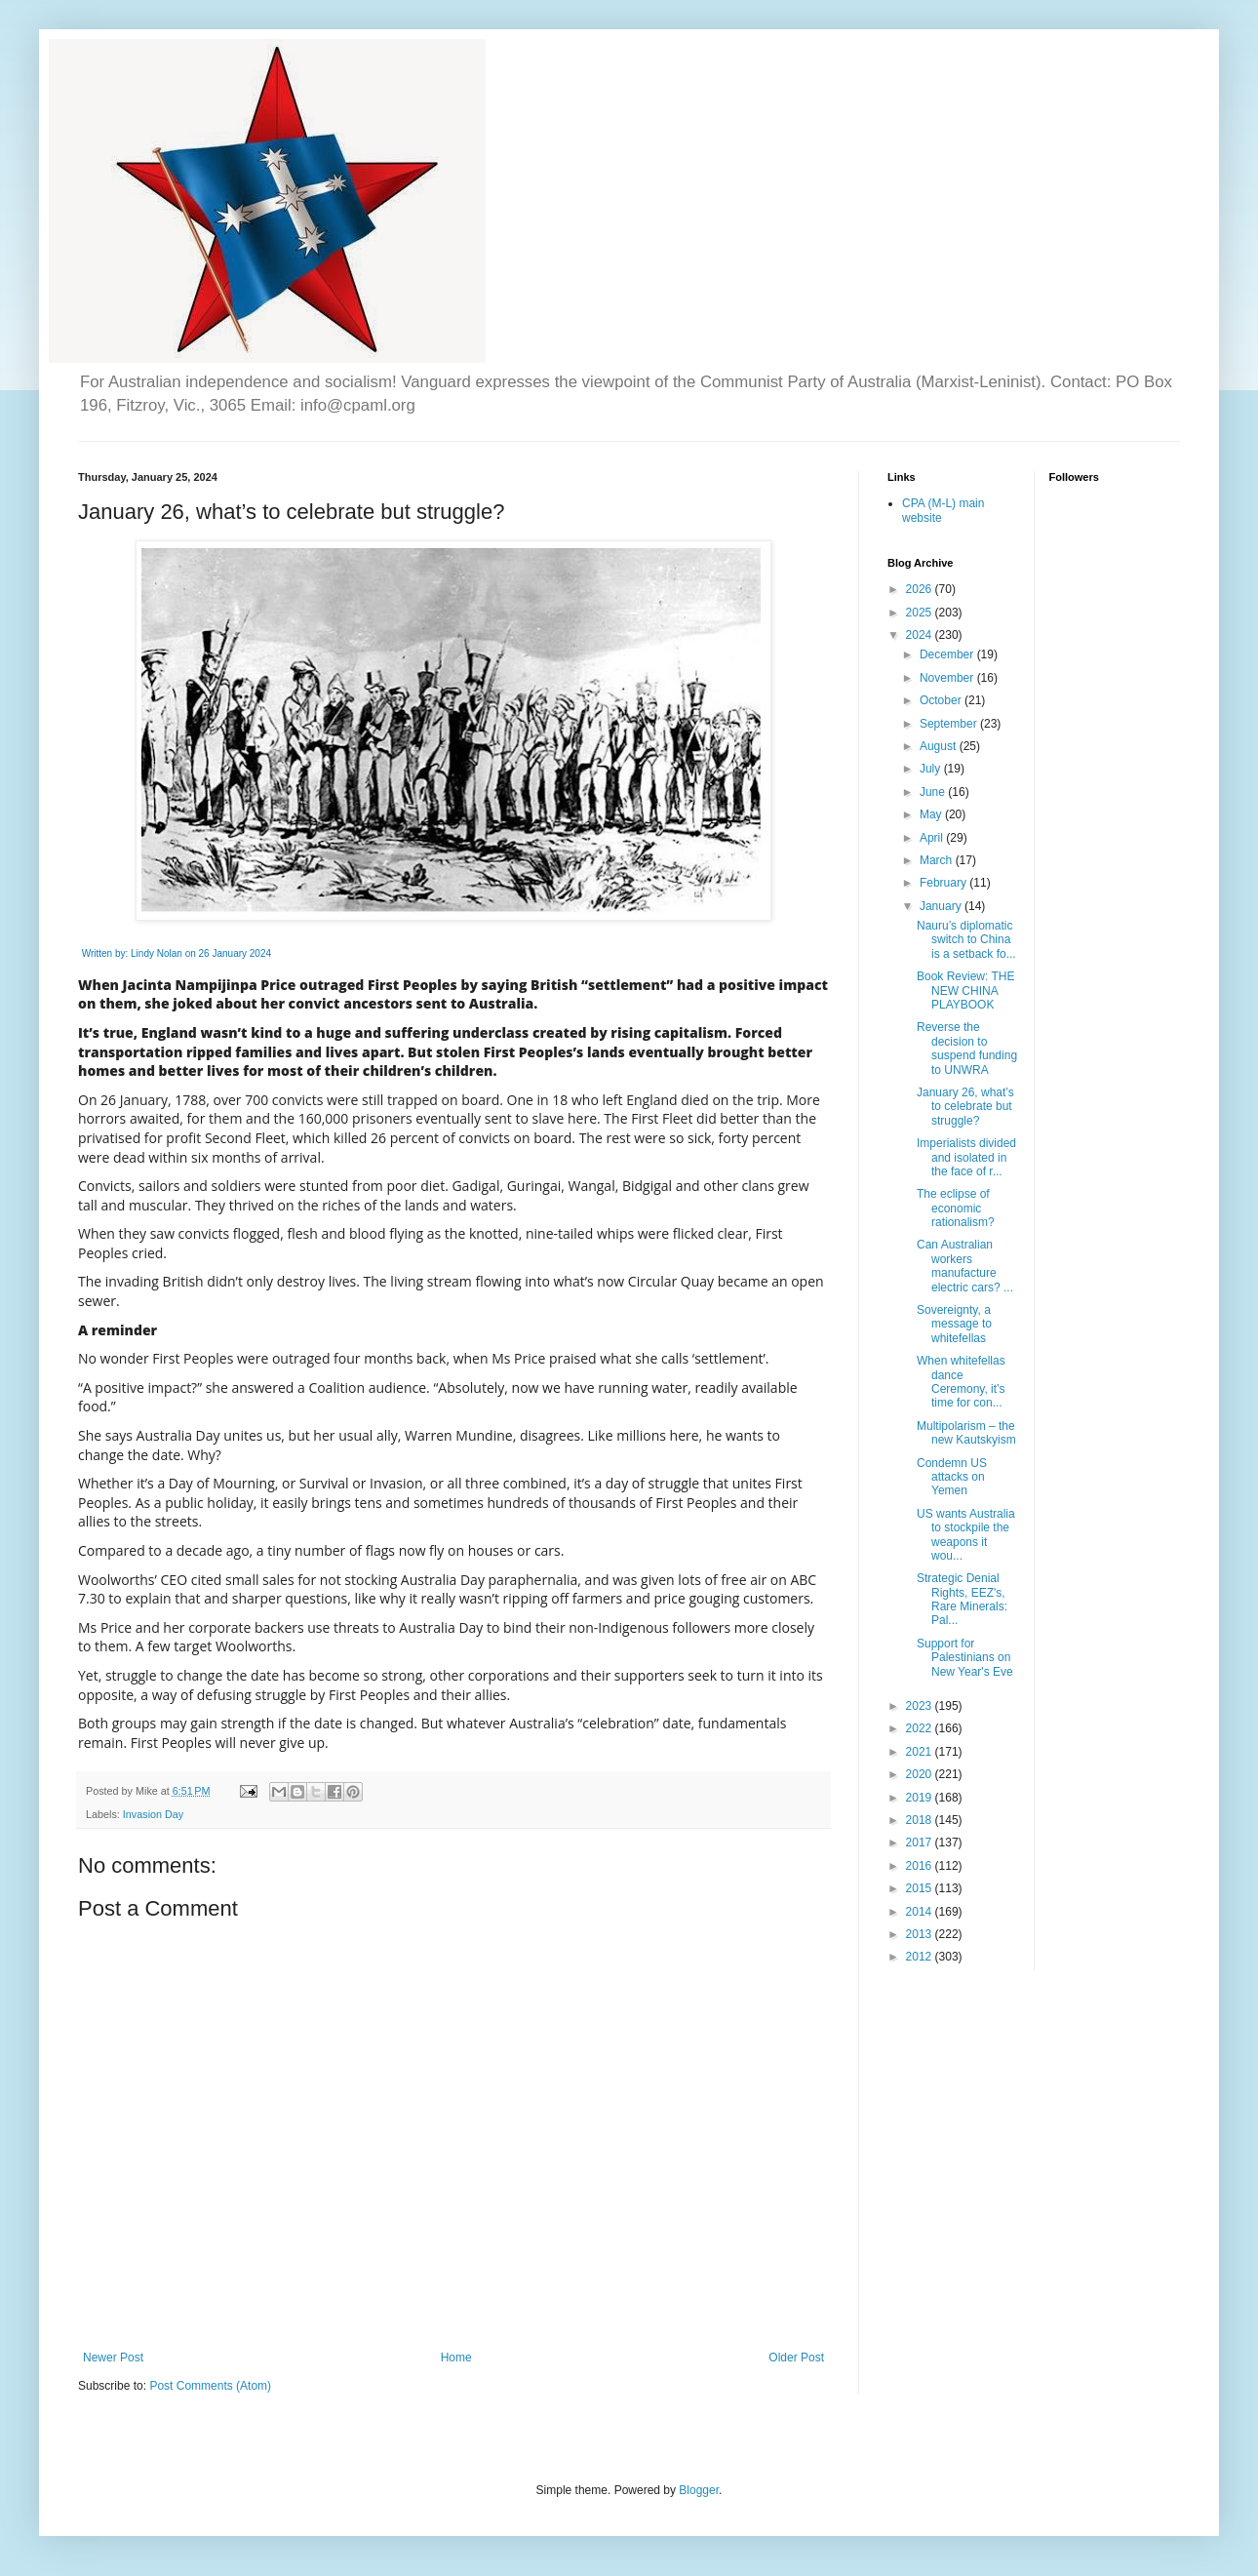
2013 (920, 1934)
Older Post (796, 2357)
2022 (920, 1728)
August (940, 746)
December (948, 654)
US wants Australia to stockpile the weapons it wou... (966, 1535)
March (938, 860)
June (934, 792)
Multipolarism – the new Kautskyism (966, 1433)
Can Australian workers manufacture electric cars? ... (965, 1265)
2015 (920, 1888)
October (942, 700)
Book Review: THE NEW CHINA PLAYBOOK (965, 990)
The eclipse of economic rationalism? (956, 1208)
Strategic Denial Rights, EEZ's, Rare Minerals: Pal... (962, 1599)
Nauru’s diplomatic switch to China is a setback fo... (966, 940)
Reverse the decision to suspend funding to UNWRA (967, 1048)
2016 (920, 1866)
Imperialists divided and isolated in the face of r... (966, 1157)
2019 (920, 1797)
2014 (920, 1912)
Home (456, 2357)
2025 (920, 612)
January (942, 906)
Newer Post (113, 2357)
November (948, 678)
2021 (920, 1752)
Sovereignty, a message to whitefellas (954, 1324)
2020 (920, 1774)
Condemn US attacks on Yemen (952, 1477)
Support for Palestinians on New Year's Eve (965, 1658)
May (932, 814)
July (932, 768)
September (950, 724)
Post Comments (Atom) (210, 2386)
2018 (920, 1820)
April (933, 838)
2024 (920, 635)
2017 (920, 1842)
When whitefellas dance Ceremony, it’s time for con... (961, 1381)
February (944, 883)
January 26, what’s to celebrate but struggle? (965, 1107)
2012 (920, 1956)
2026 (920, 589)
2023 (920, 1706)
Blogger (699, 2490)
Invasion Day (153, 1814)
